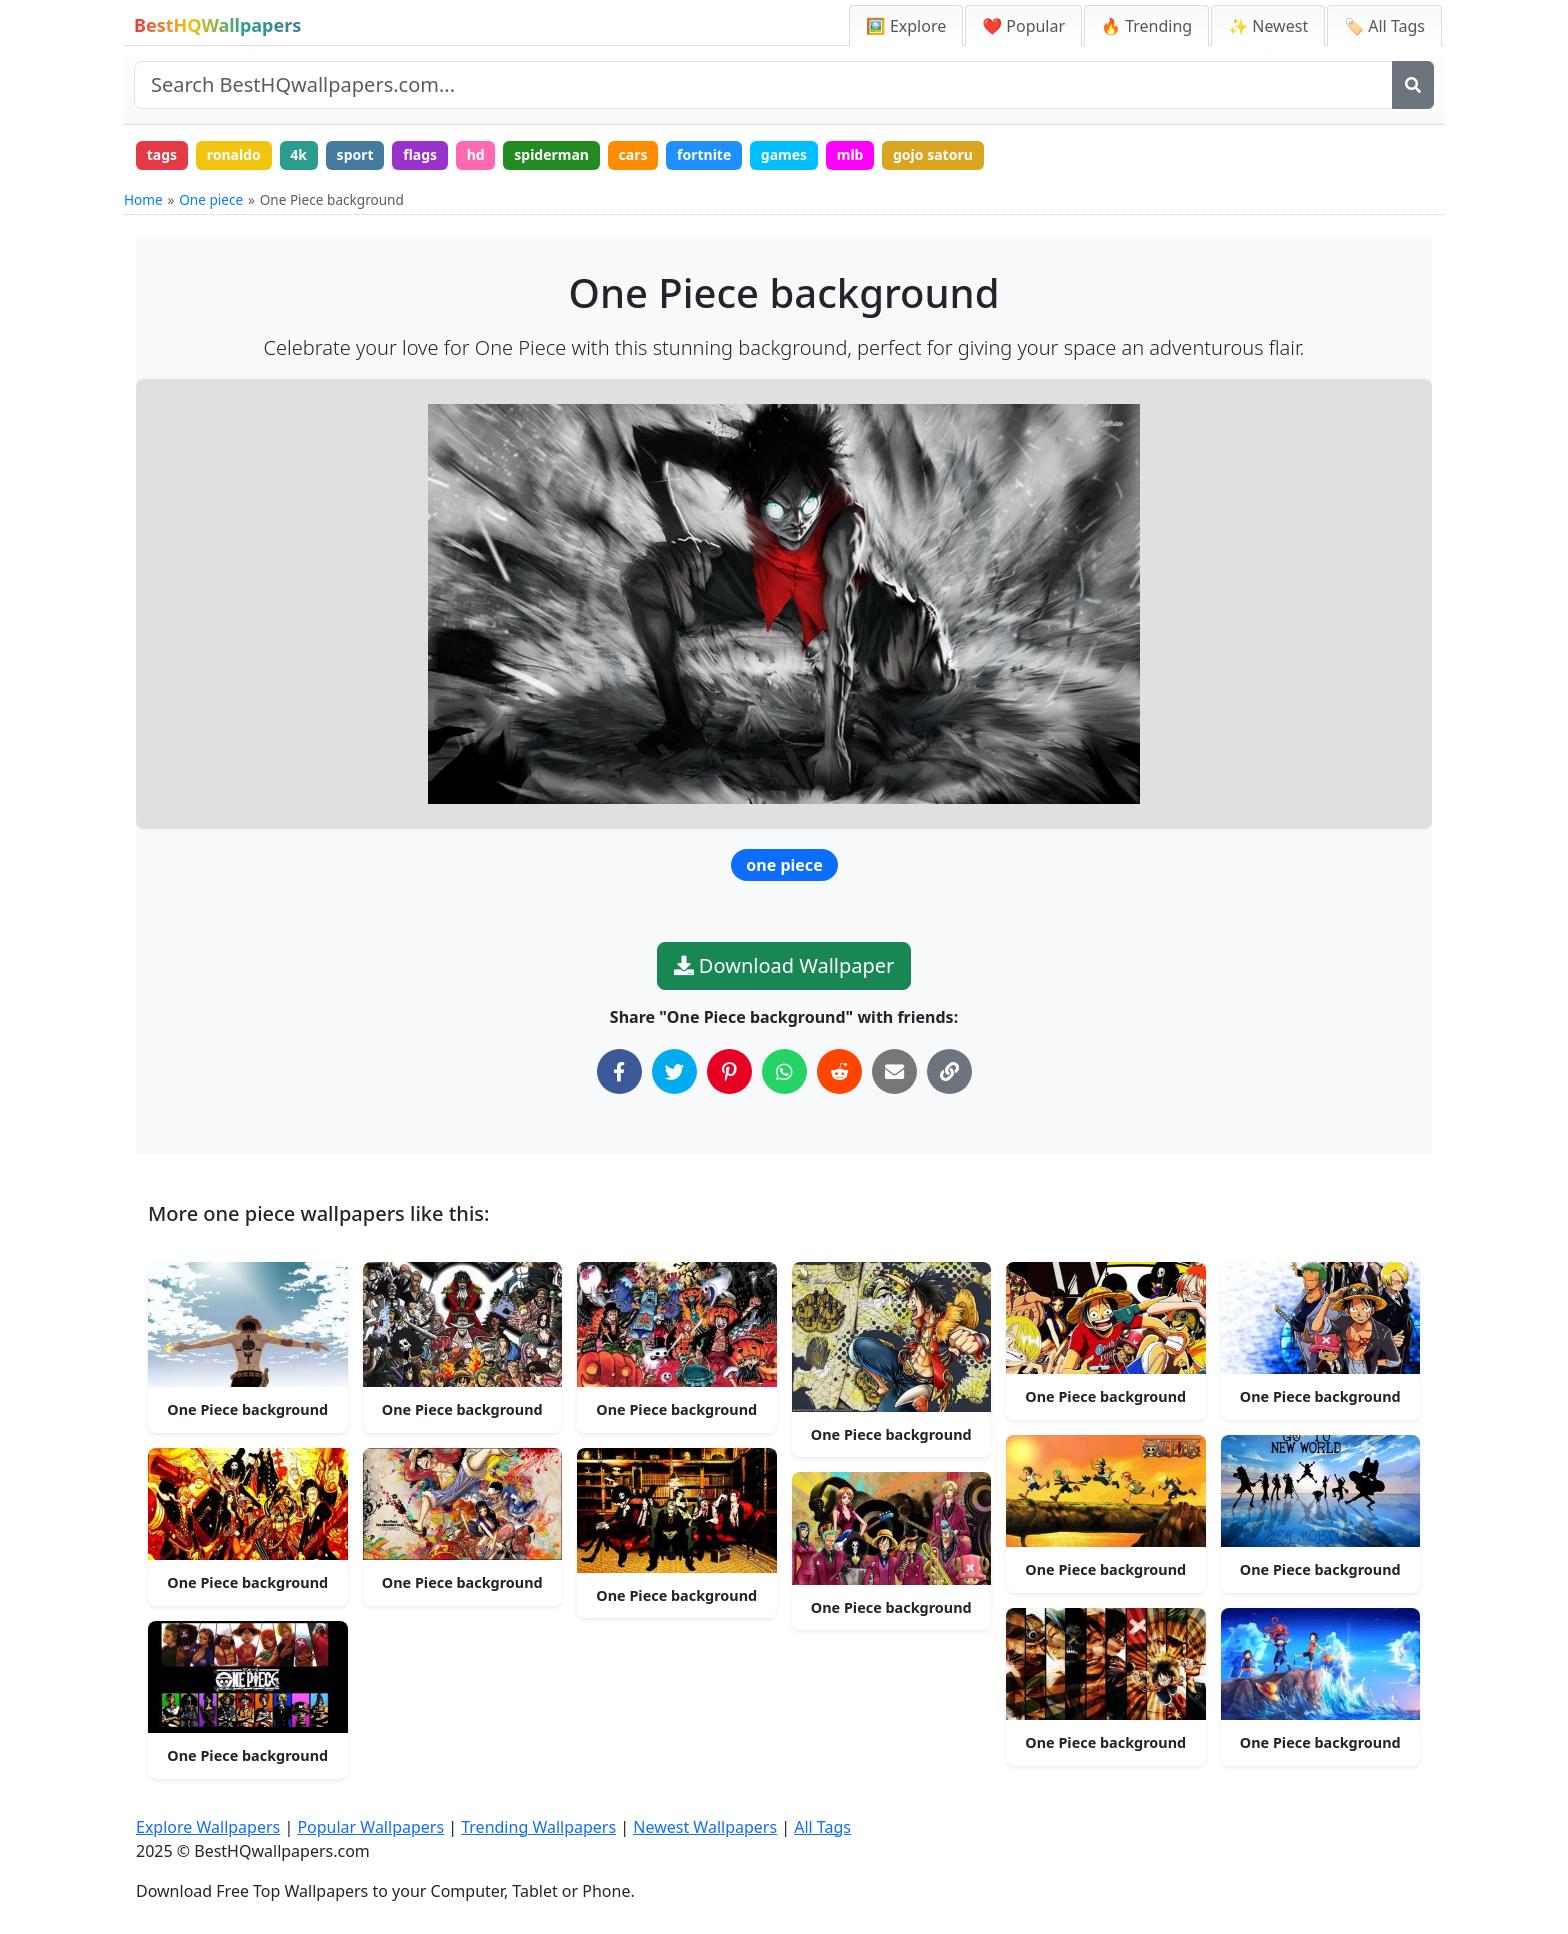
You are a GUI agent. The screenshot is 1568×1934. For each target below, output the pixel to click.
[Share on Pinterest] (729, 1071)
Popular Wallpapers (370, 1827)
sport (355, 154)
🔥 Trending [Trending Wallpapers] (1146, 26)
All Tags (822, 1827)
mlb (850, 154)
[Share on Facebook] (619, 1071)
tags (162, 154)
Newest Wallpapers (705, 1827)
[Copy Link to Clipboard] (949, 1071)
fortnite (704, 154)
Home (143, 199)
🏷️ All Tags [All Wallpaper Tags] (1384, 26)
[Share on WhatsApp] (784, 1071)
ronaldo (234, 154)
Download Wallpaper (784, 965)
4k (298, 154)
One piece (211, 199)
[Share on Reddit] (839, 1071)
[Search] (1413, 85)
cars (633, 154)
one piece (784, 865)
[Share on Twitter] (674, 1071)
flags (420, 154)
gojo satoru (933, 154)
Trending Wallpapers (538, 1827)
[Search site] (763, 85)
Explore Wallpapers (208, 1827)
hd (476, 154)
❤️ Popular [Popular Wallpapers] (1023, 26)
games (784, 154)
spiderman (551, 154)
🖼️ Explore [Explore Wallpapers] (906, 26)
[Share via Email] (894, 1071)
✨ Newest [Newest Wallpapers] (1268, 26)
